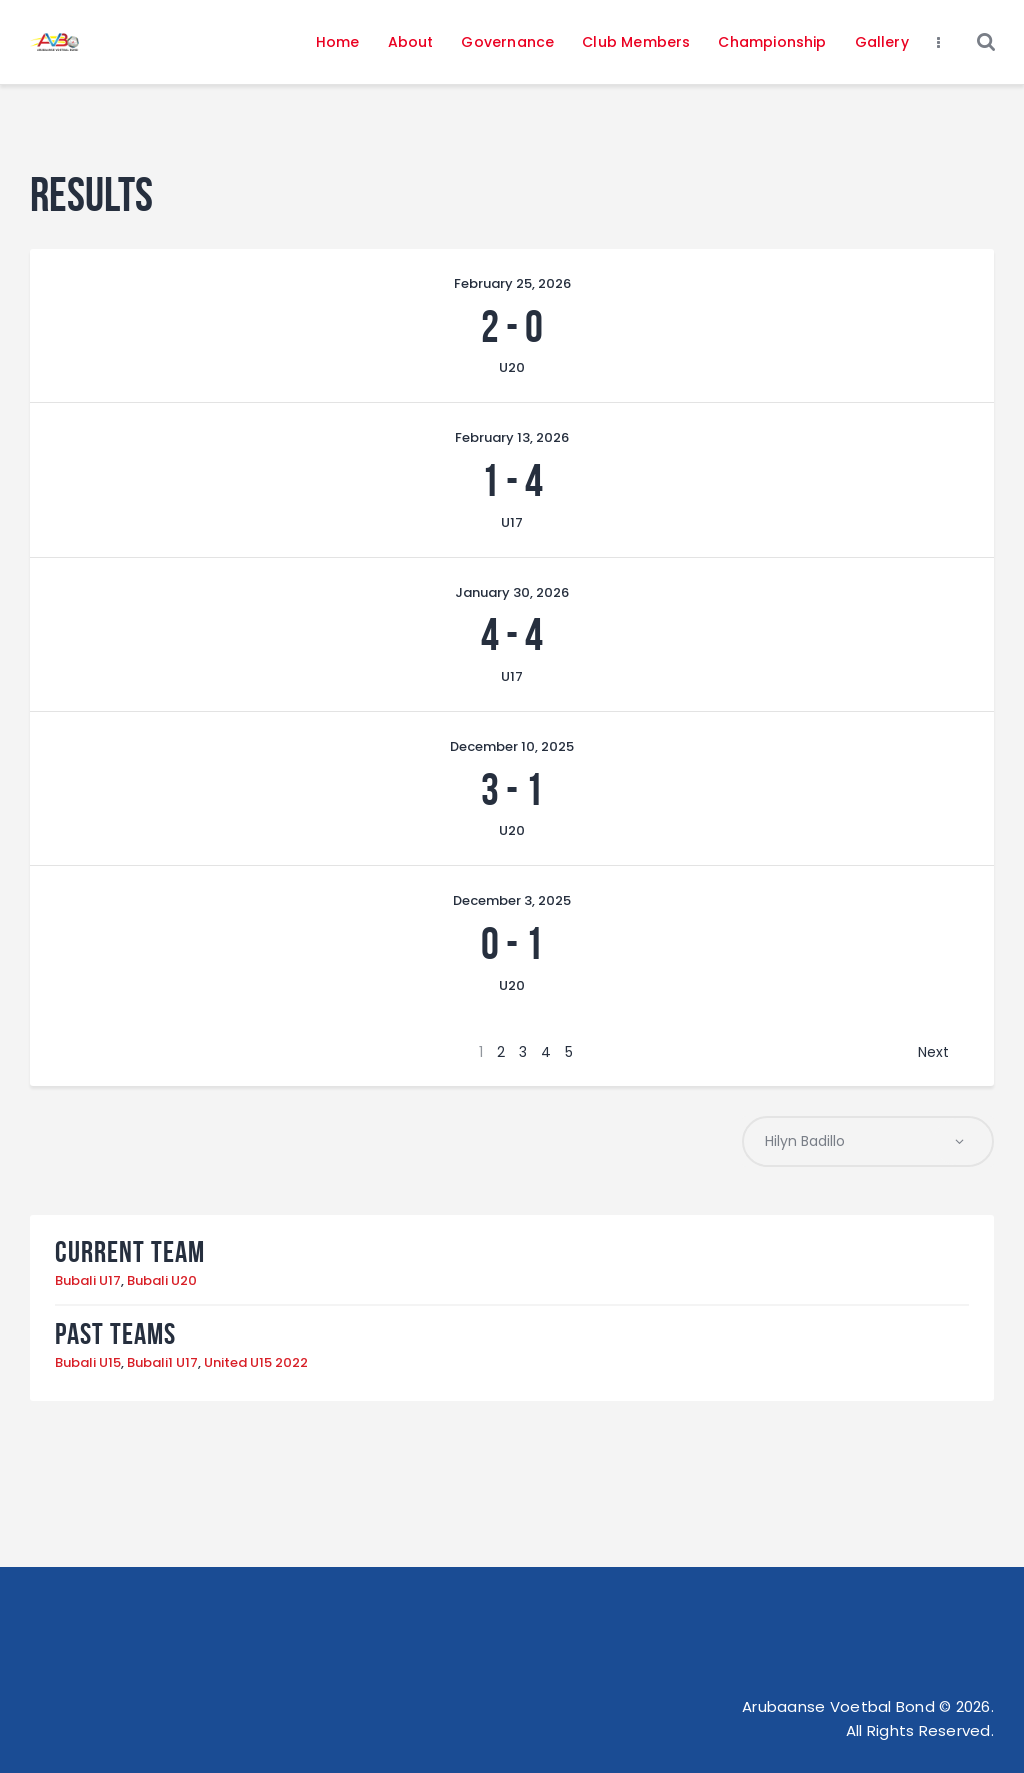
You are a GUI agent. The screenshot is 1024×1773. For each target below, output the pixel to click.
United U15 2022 (256, 1363)
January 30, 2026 (512, 592)
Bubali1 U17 (162, 1363)
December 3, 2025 (512, 900)
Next (933, 1052)
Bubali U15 (88, 1363)
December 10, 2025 (512, 746)
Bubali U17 (88, 1281)
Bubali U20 (162, 1281)
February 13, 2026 (512, 437)
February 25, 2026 (512, 283)
